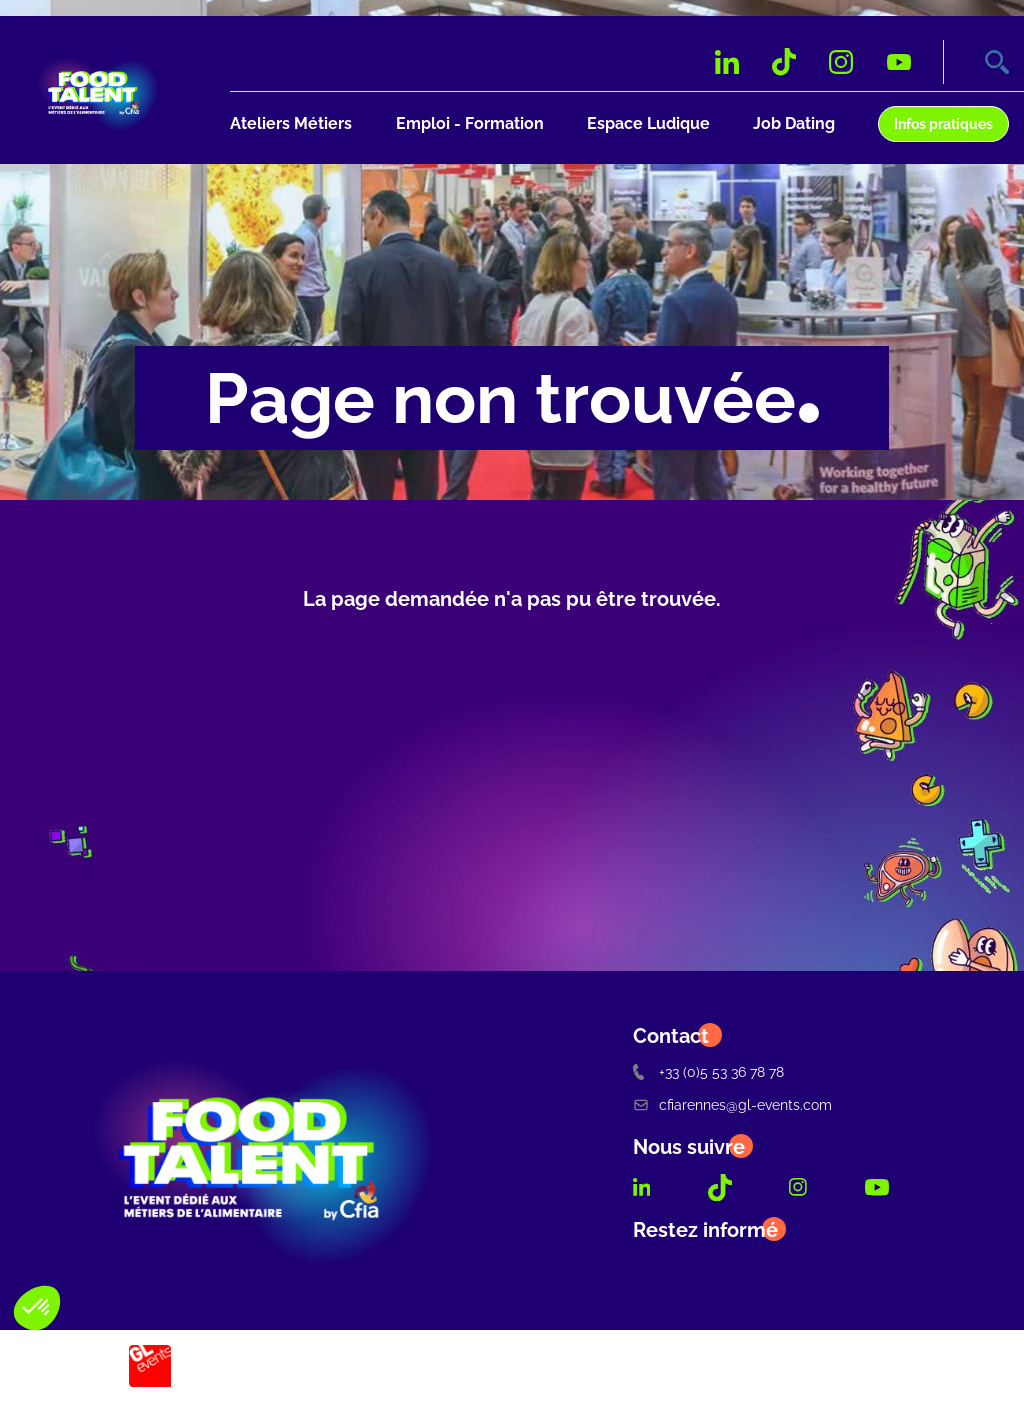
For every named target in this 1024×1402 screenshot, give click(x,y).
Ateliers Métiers (291, 123)
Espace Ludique (648, 123)
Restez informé (705, 1230)
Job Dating (794, 123)
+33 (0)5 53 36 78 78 (708, 1071)
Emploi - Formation (470, 123)
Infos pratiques (943, 123)
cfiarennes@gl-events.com (732, 1104)
